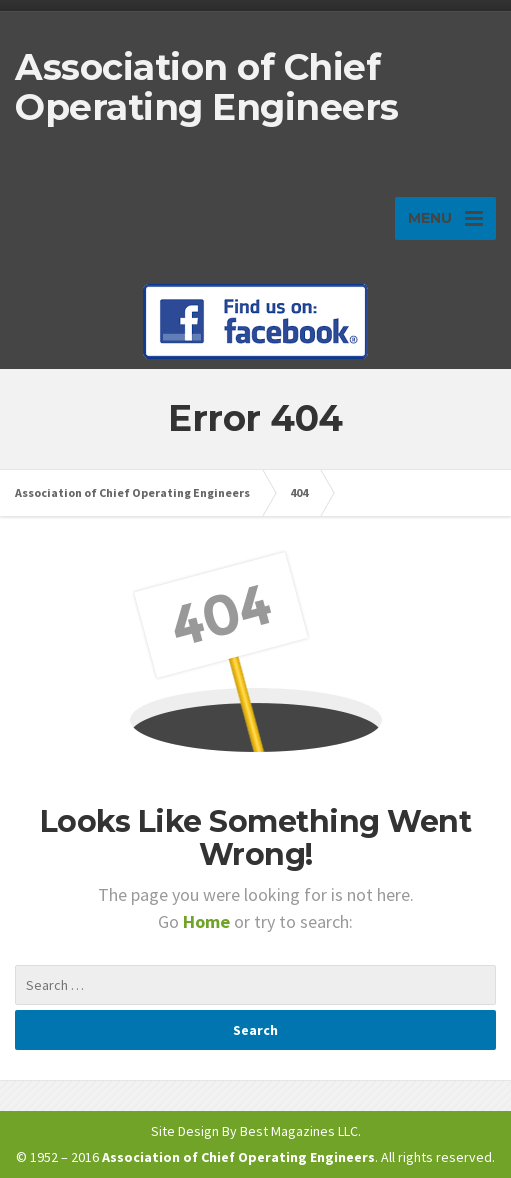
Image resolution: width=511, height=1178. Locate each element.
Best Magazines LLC (299, 1131)
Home (208, 921)
